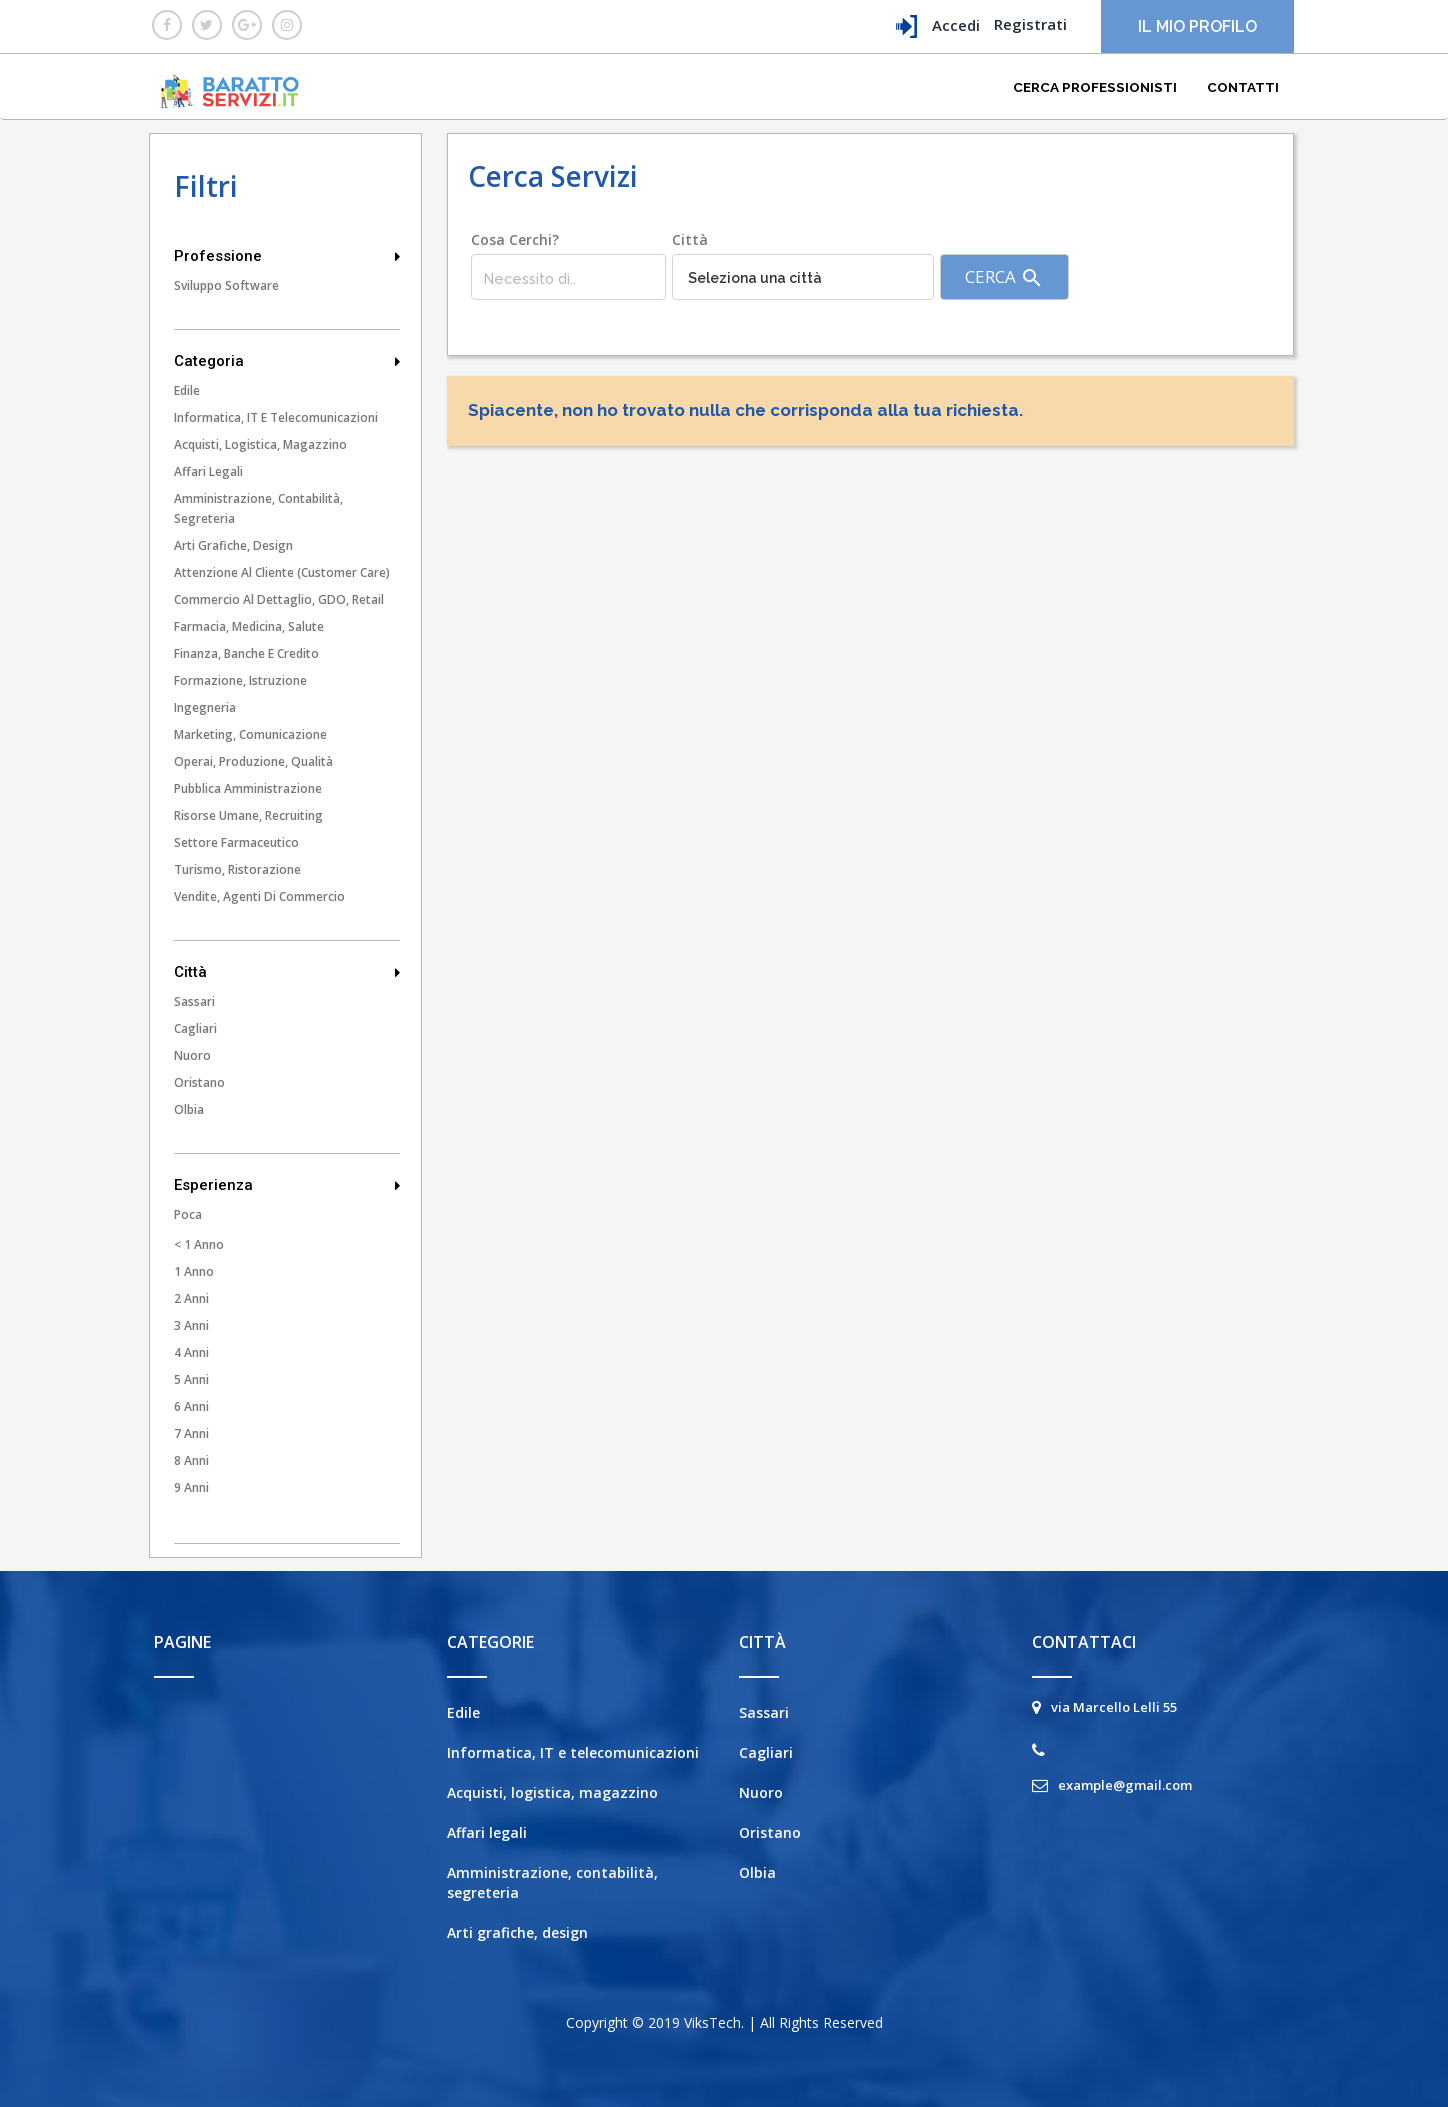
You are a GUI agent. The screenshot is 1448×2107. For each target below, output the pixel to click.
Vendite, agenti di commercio (259, 896)
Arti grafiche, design (233, 545)
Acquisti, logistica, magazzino (260, 444)
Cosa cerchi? (515, 239)
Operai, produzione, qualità (253, 761)
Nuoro (192, 1055)
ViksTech (712, 2022)
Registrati (1030, 24)
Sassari (194, 1001)
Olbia (189, 1109)
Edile (187, 390)
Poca (188, 1214)
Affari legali (208, 471)
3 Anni (191, 1325)
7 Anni (191, 1433)
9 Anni (191, 1487)
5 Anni (191, 1379)
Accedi (937, 26)
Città (287, 972)
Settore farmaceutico (236, 842)
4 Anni (191, 1352)
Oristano (199, 1082)
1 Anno (194, 1271)
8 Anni (191, 1460)
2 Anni (191, 1298)
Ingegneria (205, 707)
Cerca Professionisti (1095, 87)
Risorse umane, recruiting (248, 815)
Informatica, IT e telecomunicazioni (276, 417)
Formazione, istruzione (240, 680)
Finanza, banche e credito (246, 653)
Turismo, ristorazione (237, 869)
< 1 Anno (199, 1244)
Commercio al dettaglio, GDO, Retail (279, 599)
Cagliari (195, 1028)
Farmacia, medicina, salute (249, 626)
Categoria (287, 361)
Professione (287, 256)
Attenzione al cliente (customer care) (282, 572)
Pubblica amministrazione (248, 788)
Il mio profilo (1197, 26)
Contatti (1243, 87)
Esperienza (287, 1185)
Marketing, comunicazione (250, 734)
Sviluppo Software (226, 285)
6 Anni (191, 1406)
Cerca (1004, 277)
